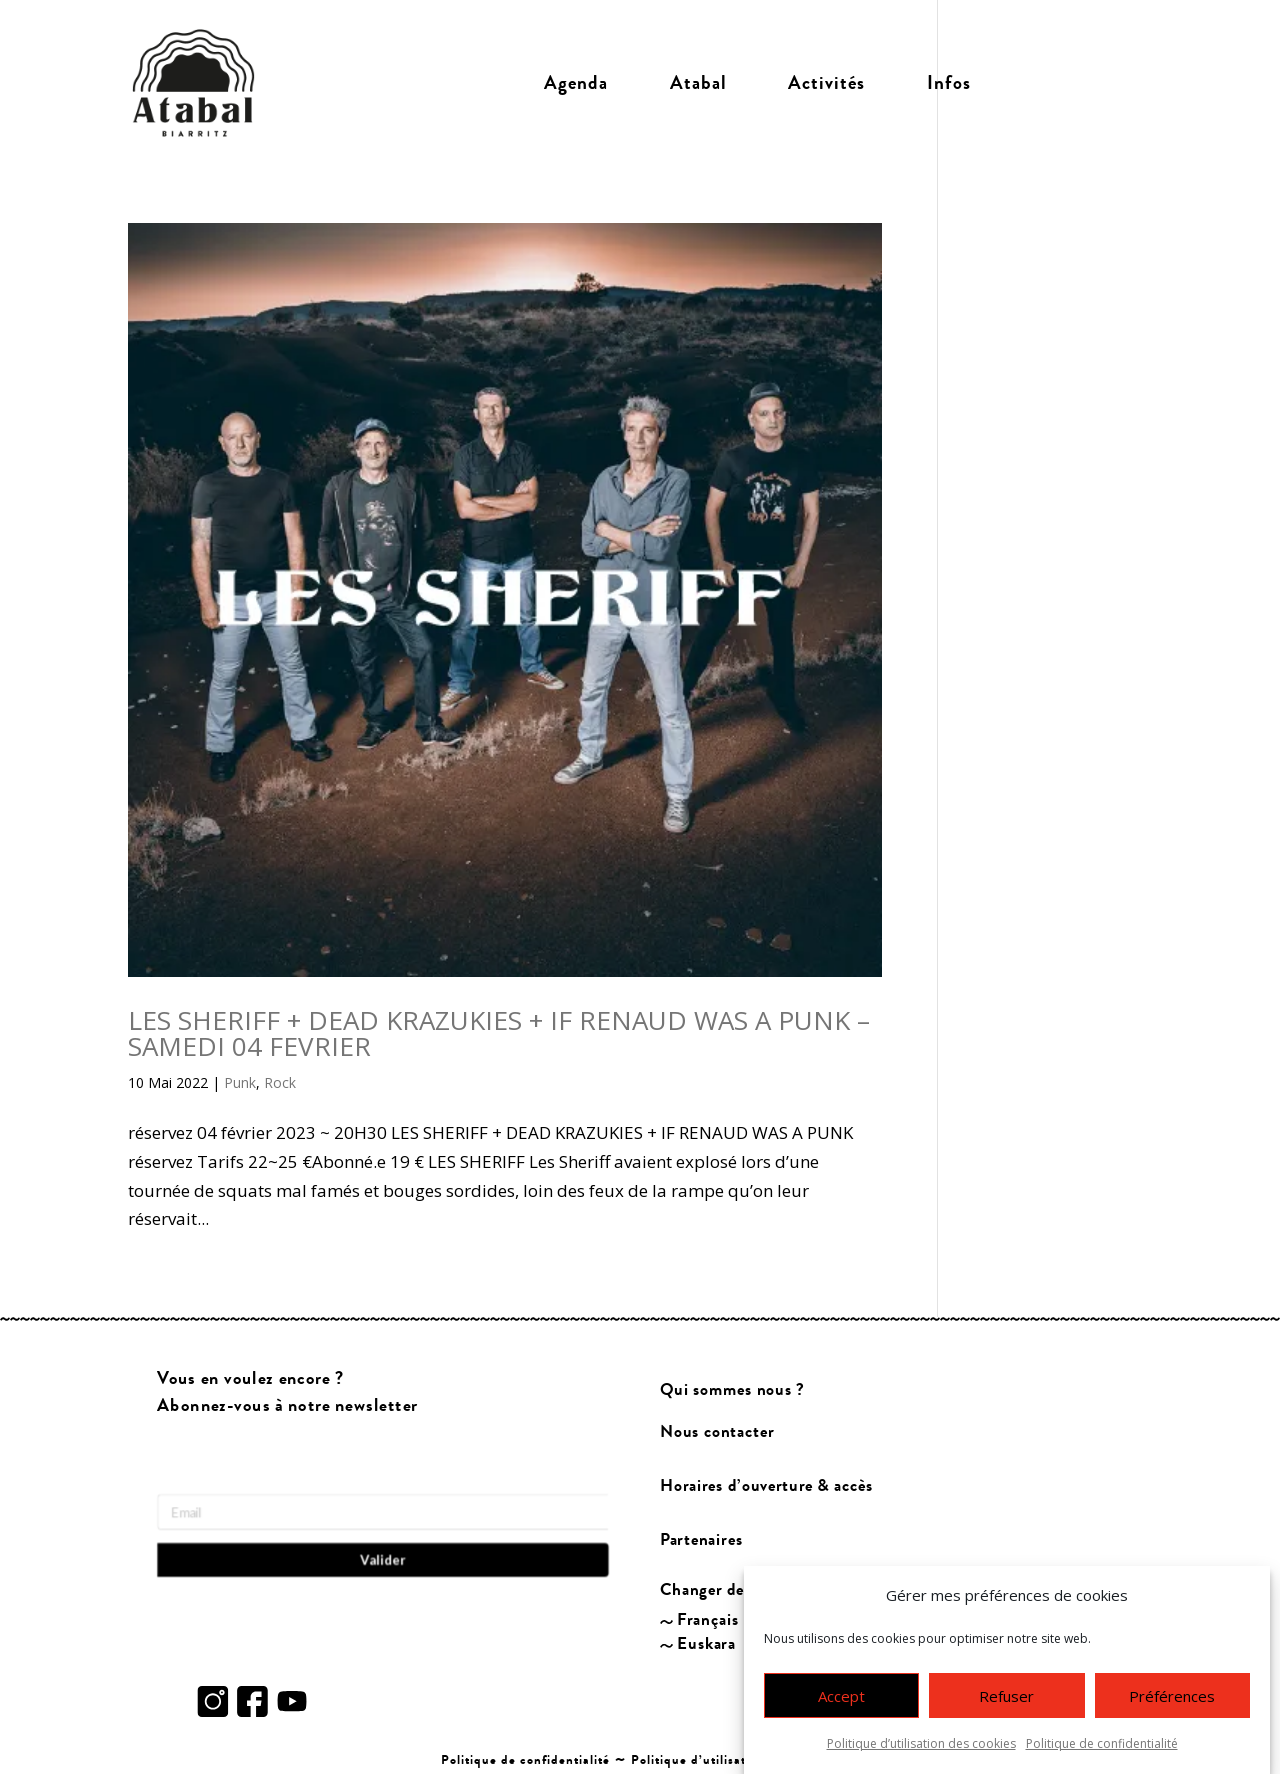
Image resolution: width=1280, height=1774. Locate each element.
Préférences (1172, 1705)
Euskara (707, 1643)
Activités (826, 83)
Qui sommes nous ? (732, 1389)
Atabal (698, 83)
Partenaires (701, 1540)
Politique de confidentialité (1102, 1752)
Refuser (1006, 1705)
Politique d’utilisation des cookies (921, 1752)
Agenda (576, 83)
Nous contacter (717, 1431)
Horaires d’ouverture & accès (766, 1485)
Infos (949, 83)
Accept (841, 1705)
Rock (280, 1082)
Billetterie (1077, 83)
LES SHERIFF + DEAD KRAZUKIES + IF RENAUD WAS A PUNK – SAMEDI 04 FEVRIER (499, 1033)
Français (709, 1620)
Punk (240, 1082)
